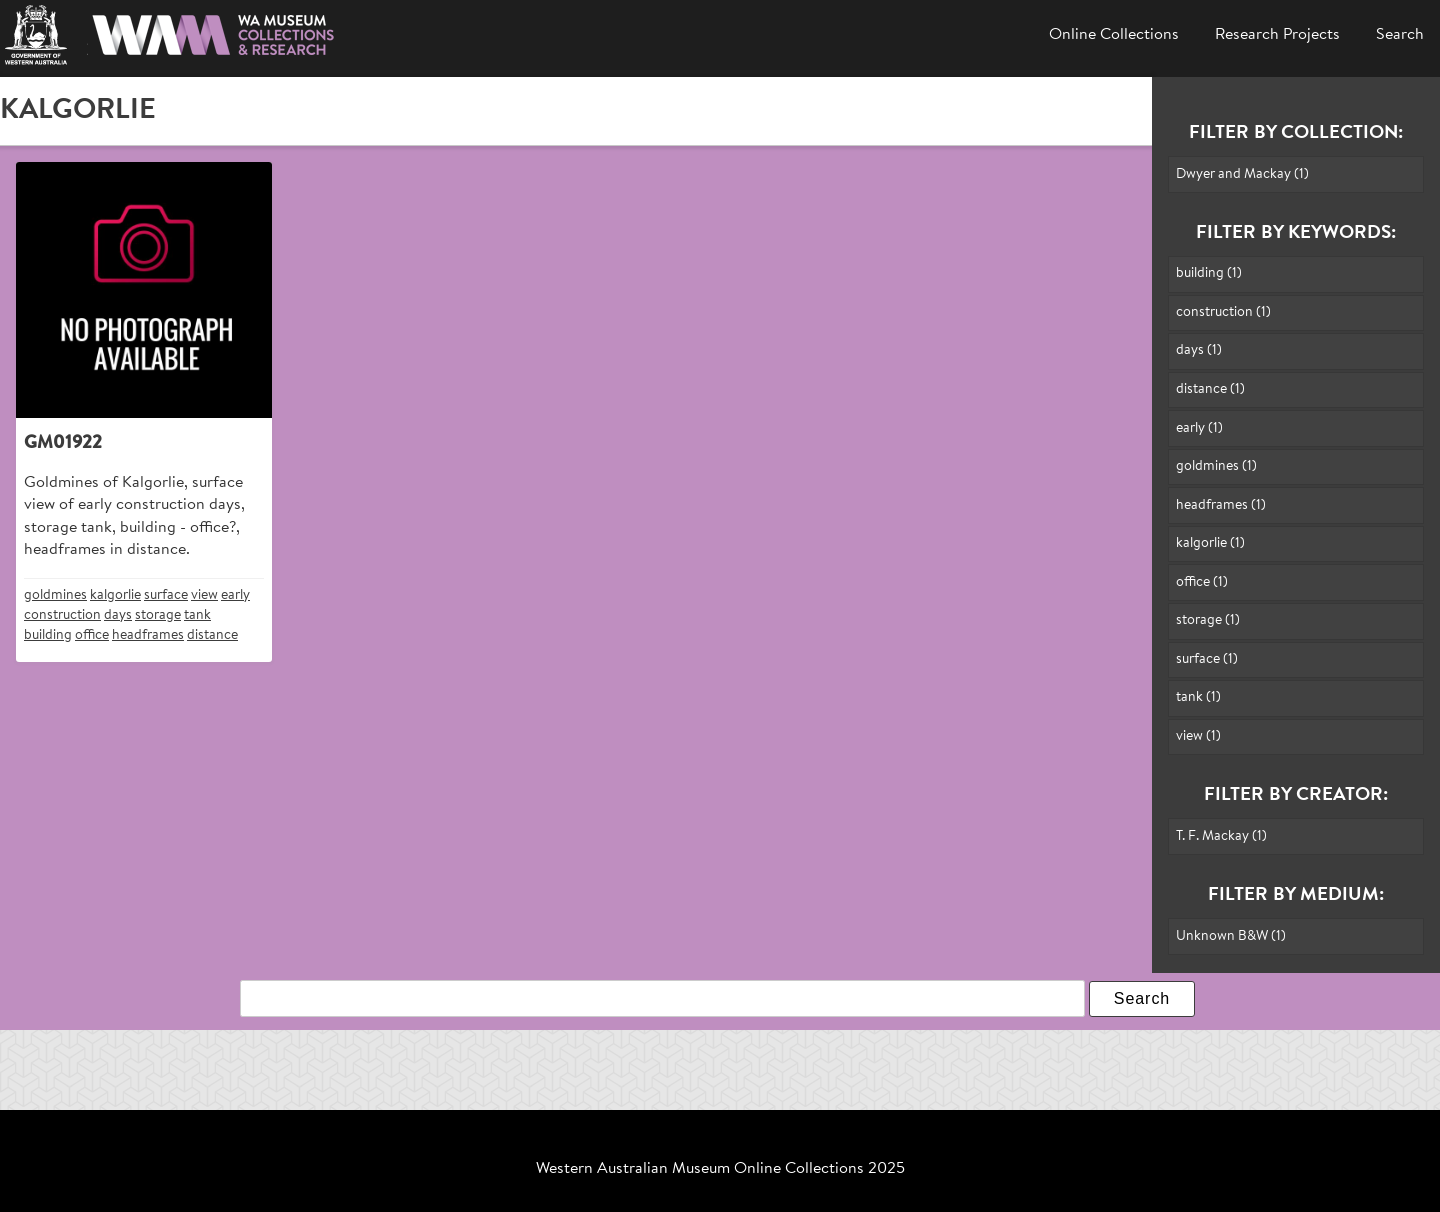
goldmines (55, 595)
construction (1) (1223, 312)
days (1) (1199, 350)
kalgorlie (115, 595)
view (204, 595)
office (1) (1202, 582)
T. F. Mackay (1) (1221, 836)
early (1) (1199, 428)
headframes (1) (1221, 505)
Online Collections (1114, 35)
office (92, 635)
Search (1400, 35)
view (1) (1198, 736)
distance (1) (1210, 389)
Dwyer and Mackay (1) (1242, 174)
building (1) (1209, 273)
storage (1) (1208, 620)
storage (158, 615)
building (48, 635)
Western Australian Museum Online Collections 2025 (720, 1169)
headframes (148, 635)
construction (62, 615)
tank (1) (1198, 697)
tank (197, 615)
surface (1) (1207, 659)
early (235, 595)
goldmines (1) (1216, 466)
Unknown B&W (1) (1231, 936)
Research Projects (1277, 35)
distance (212, 635)
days (118, 615)
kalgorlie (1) (1210, 543)
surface (166, 595)
